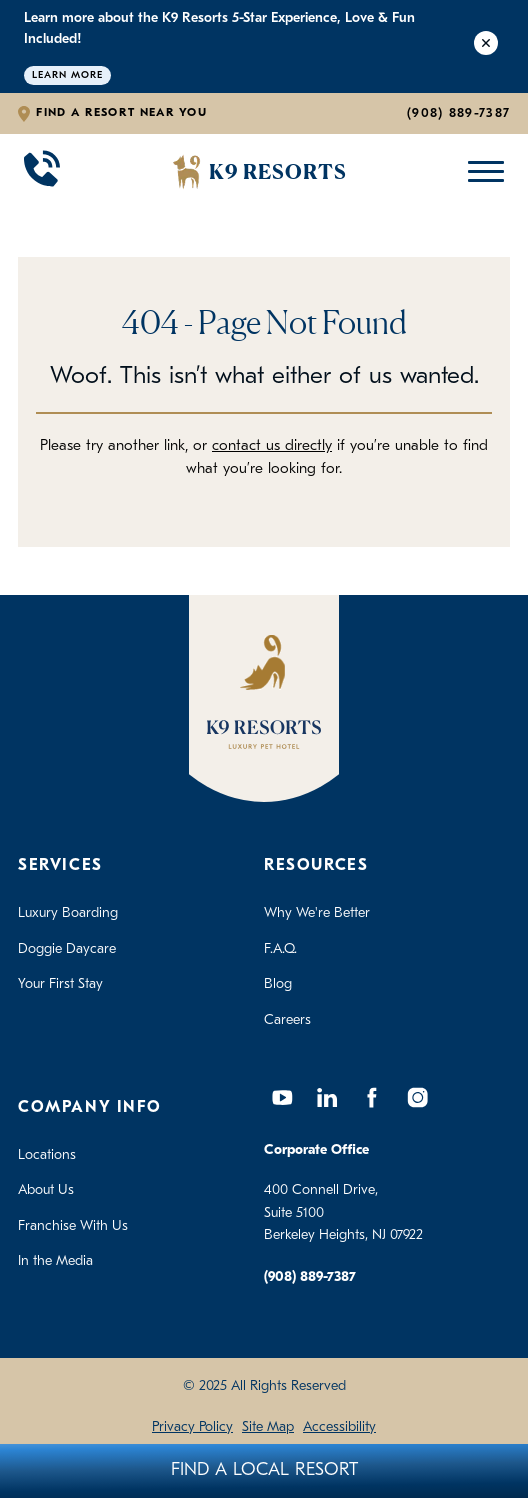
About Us (46, 1190)
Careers (287, 1020)
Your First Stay (60, 984)
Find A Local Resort (264, 1470)
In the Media (55, 1261)
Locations (47, 1155)
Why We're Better (317, 913)
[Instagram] (417, 1098)
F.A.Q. (280, 949)
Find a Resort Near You (121, 113)
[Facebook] (372, 1098)
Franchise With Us (73, 1226)
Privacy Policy (192, 1427)
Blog (278, 984)
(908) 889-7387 (458, 113)
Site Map (268, 1427)
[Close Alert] (486, 46)
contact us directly (272, 446)
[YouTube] (282, 1098)
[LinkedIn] (327, 1098)
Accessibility (339, 1427)
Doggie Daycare (67, 949)
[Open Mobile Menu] (481, 171)
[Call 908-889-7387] (42, 172)
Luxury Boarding (68, 913)
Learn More (67, 75)
